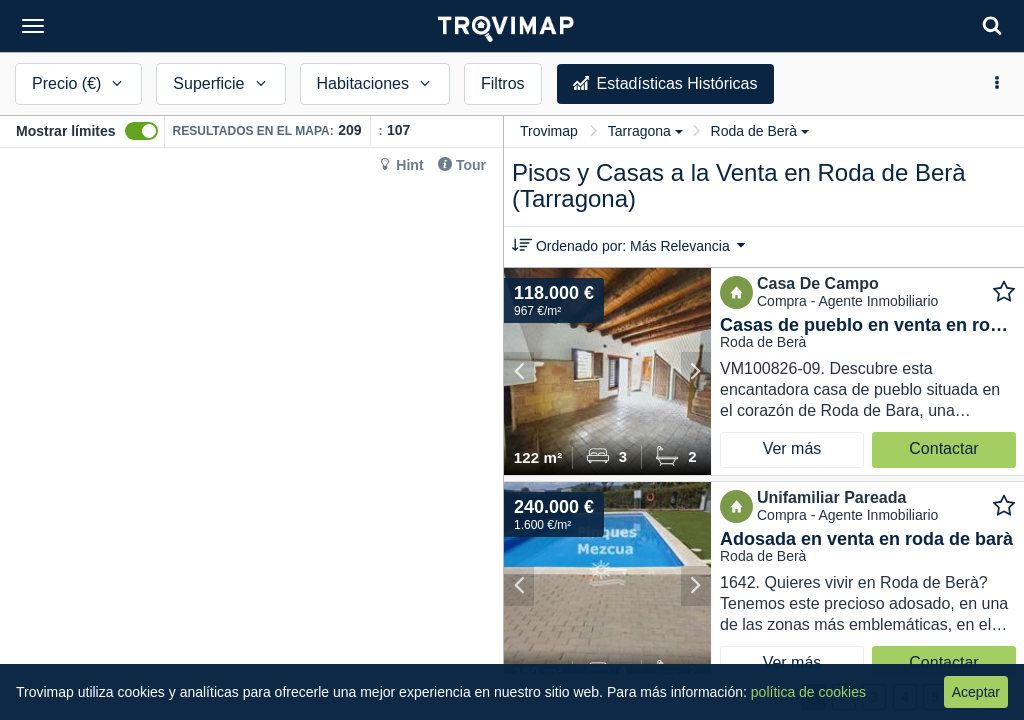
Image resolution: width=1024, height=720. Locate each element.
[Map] (251, 434)
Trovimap (549, 131)
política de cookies (808, 692)
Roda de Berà (760, 131)
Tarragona (645, 131)
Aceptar (976, 692)
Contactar (943, 448)
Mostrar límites (66, 131)
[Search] (992, 25)
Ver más (792, 448)
